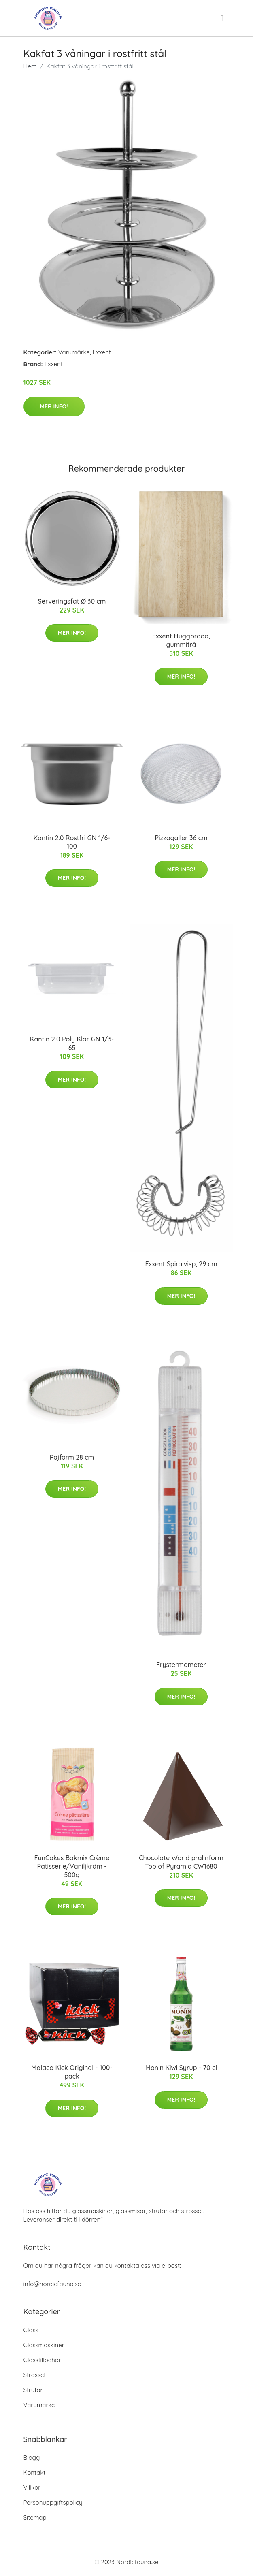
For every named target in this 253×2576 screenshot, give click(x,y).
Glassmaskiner (43, 2345)
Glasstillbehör (42, 2360)
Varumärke (74, 352)
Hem (30, 66)
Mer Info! (54, 406)
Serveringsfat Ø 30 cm (72, 601)
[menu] (223, 18)
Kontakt (34, 2472)
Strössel (34, 2375)
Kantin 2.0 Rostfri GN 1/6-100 (71, 842)
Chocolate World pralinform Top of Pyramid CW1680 (181, 1862)
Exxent (102, 352)
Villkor (32, 2487)
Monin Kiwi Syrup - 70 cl (181, 2068)
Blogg (31, 2457)
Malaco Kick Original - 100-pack (71, 2072)
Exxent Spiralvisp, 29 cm (181, 1264)
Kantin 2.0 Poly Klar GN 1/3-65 (72, 1043)
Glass (30, 2330)
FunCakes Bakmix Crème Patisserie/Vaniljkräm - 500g (72, 1866)
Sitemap (35, 2517)
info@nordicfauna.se (52, 2284)
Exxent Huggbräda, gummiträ (181, 640)
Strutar (33, 2390)
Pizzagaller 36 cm (181, 838)
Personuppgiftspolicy (53, 2502)
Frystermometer (181, 1664)
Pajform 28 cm (72, 1457)
